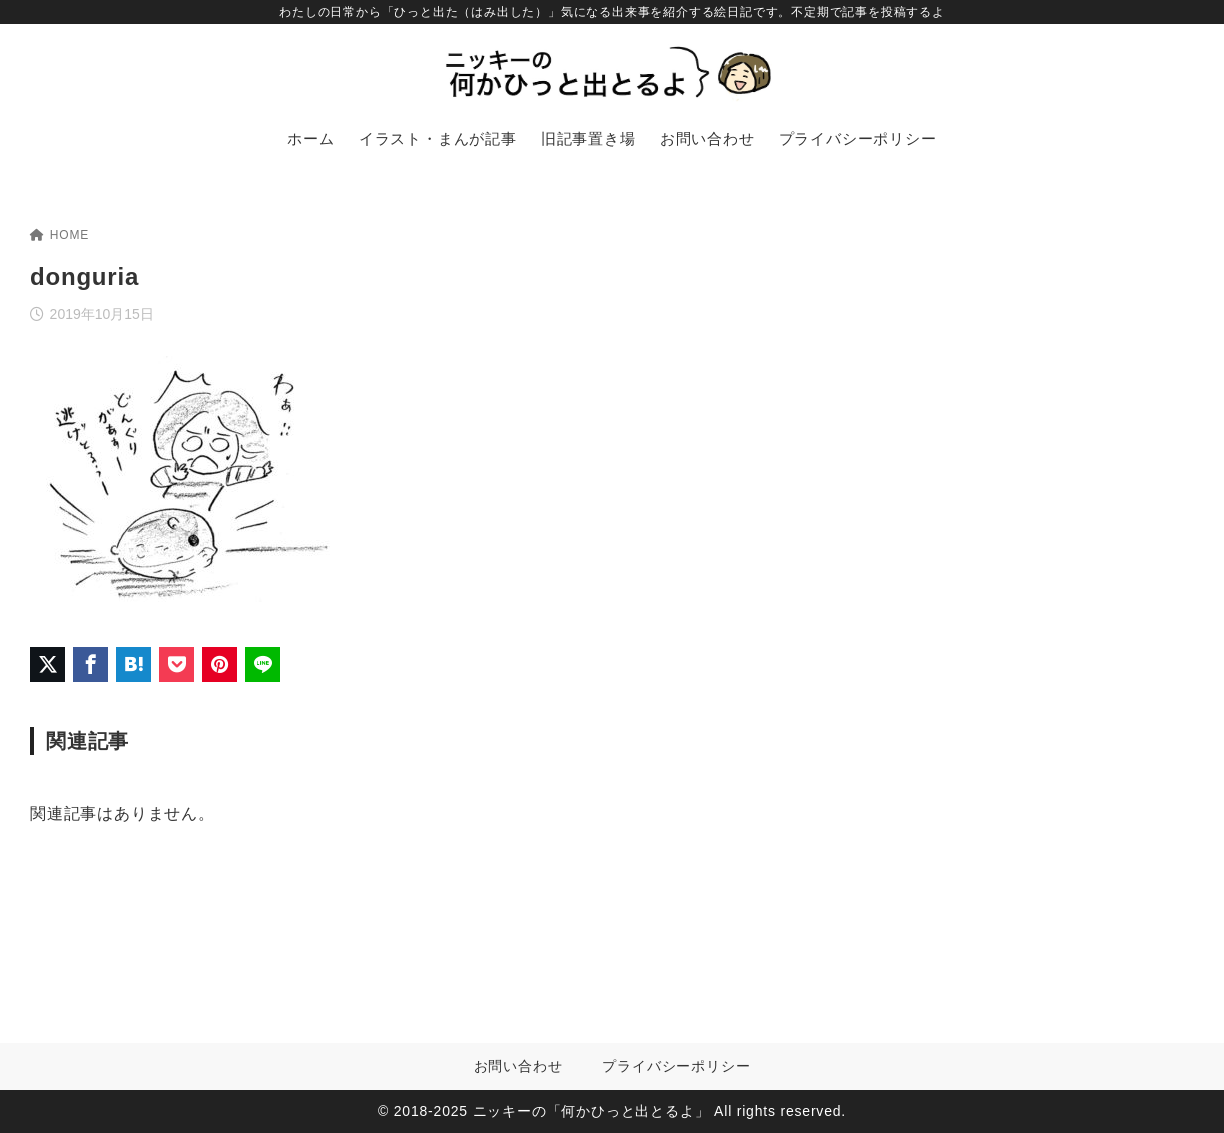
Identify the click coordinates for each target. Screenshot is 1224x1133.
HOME (59, 235)
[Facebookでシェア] (90, 664)
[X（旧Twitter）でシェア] (47, 664)
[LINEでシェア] (262, 664)
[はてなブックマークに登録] (133, 664)
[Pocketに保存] (176, 664)
